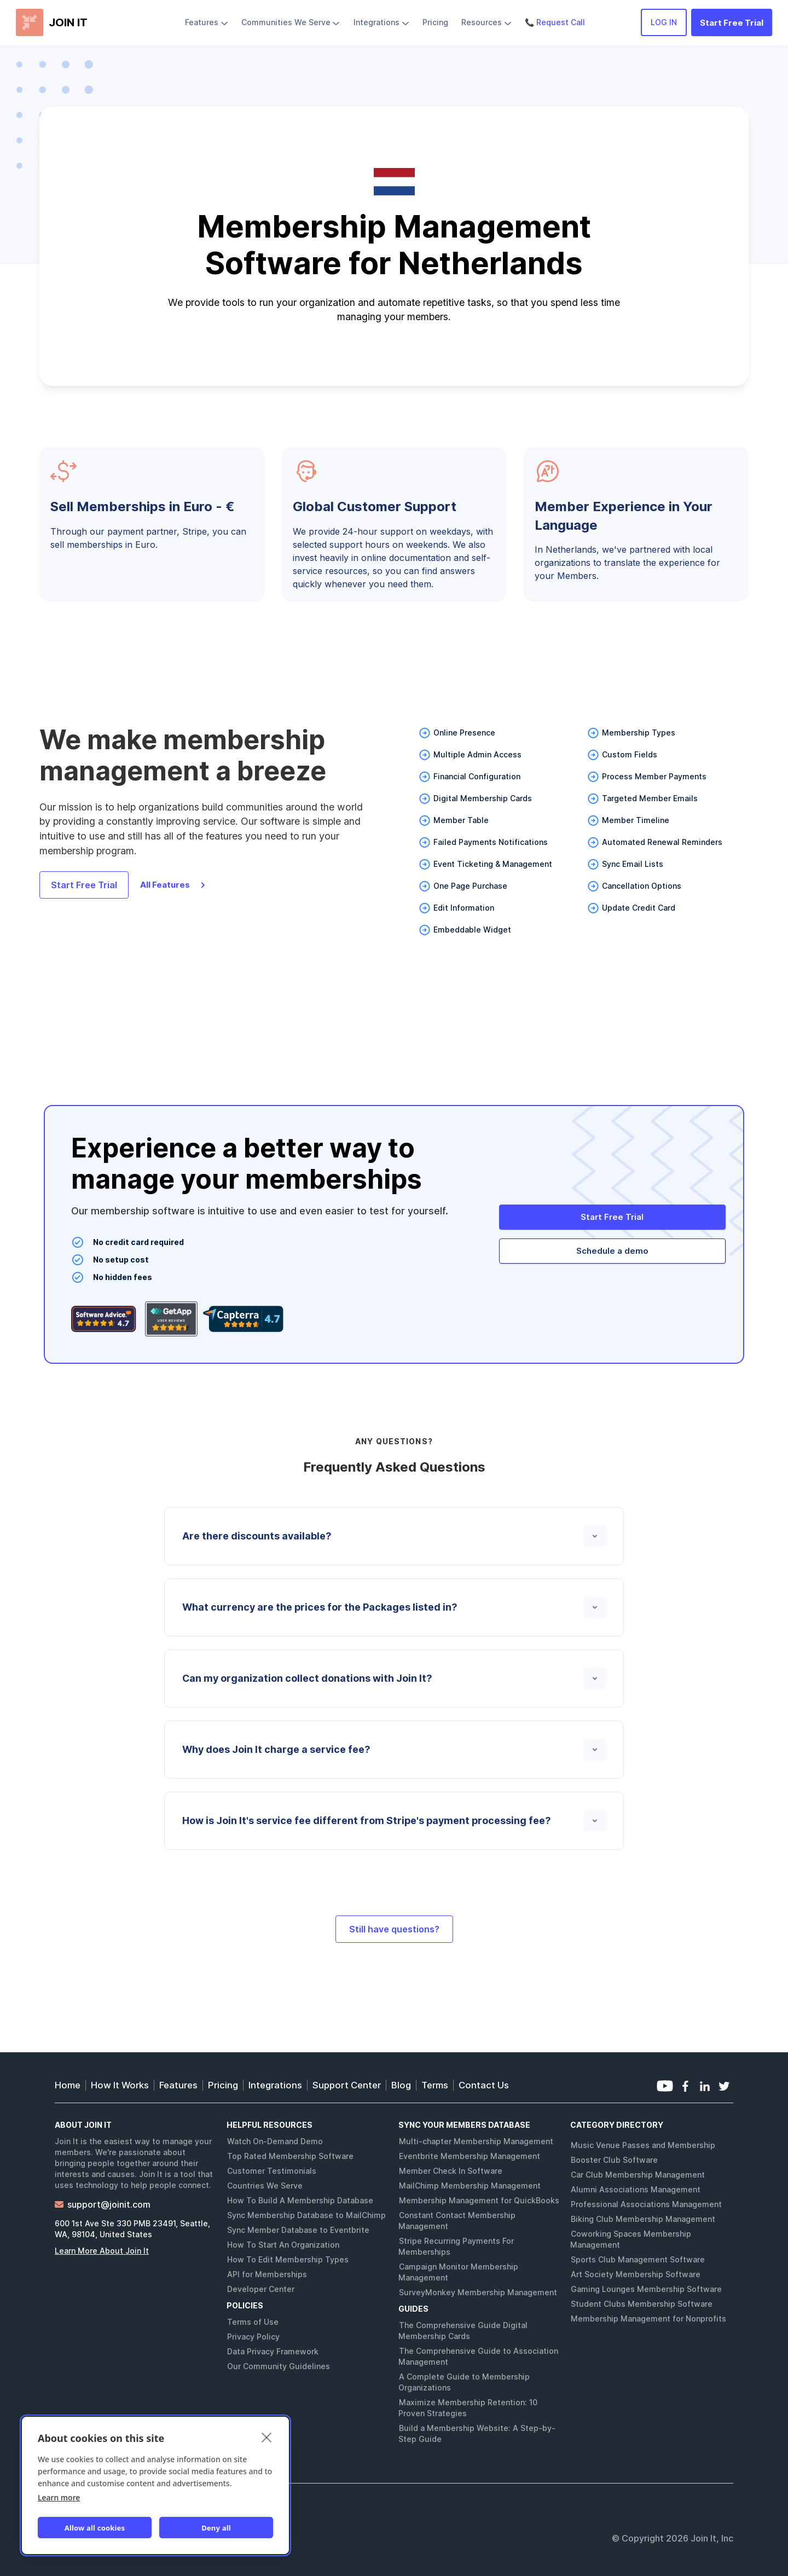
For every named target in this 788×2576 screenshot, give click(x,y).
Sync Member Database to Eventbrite (298, 2230)
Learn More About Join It (102, 2250)
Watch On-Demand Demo (275, 2141)
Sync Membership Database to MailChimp (306, 2215)
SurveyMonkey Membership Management (478, 2292)
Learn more (59, 2497)
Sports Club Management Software (638, 2259)
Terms (434, 2085)
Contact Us (484, 2085)
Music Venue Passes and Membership (643, 2145)
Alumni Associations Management (635, 2189)
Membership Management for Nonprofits (648, 2318)
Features (178, 2085)
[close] (266, 2437)
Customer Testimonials (271, 2170)
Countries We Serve (265, 2185)
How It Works (120, 2085)
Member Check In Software (450, 2170)
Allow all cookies (95, 2528)
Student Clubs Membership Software (641, 2303)
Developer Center (260, 2289)
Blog (401, 2085)
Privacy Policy (253, 2336)
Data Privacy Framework (272, 2351)
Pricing (223, 2085)
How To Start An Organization (283, 2244)
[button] (206, 22)
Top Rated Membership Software (290, 2156)
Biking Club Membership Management (643, 2219)
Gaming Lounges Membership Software (646, 2289)
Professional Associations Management (646, 2204)
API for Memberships (267, 2274)
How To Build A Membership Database (300, 2200)
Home (67, 2085)
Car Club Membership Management (638, 2174)
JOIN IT (68, 22)
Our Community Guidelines (278, 2366)
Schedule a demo (612, 1251)
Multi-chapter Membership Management (476, 2141)
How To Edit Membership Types (288, 2259)
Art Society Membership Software (635, 2274)
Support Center (346, 2085)
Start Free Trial (731, 23)
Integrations (275, 2085)
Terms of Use (253, 2321)
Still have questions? (394, 1929)
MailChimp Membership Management (470, 2185)
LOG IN (664, 22)
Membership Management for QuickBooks (479, 2200)
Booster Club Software (614, 2159)
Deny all (216, 2528)
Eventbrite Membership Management (469, 2156)
